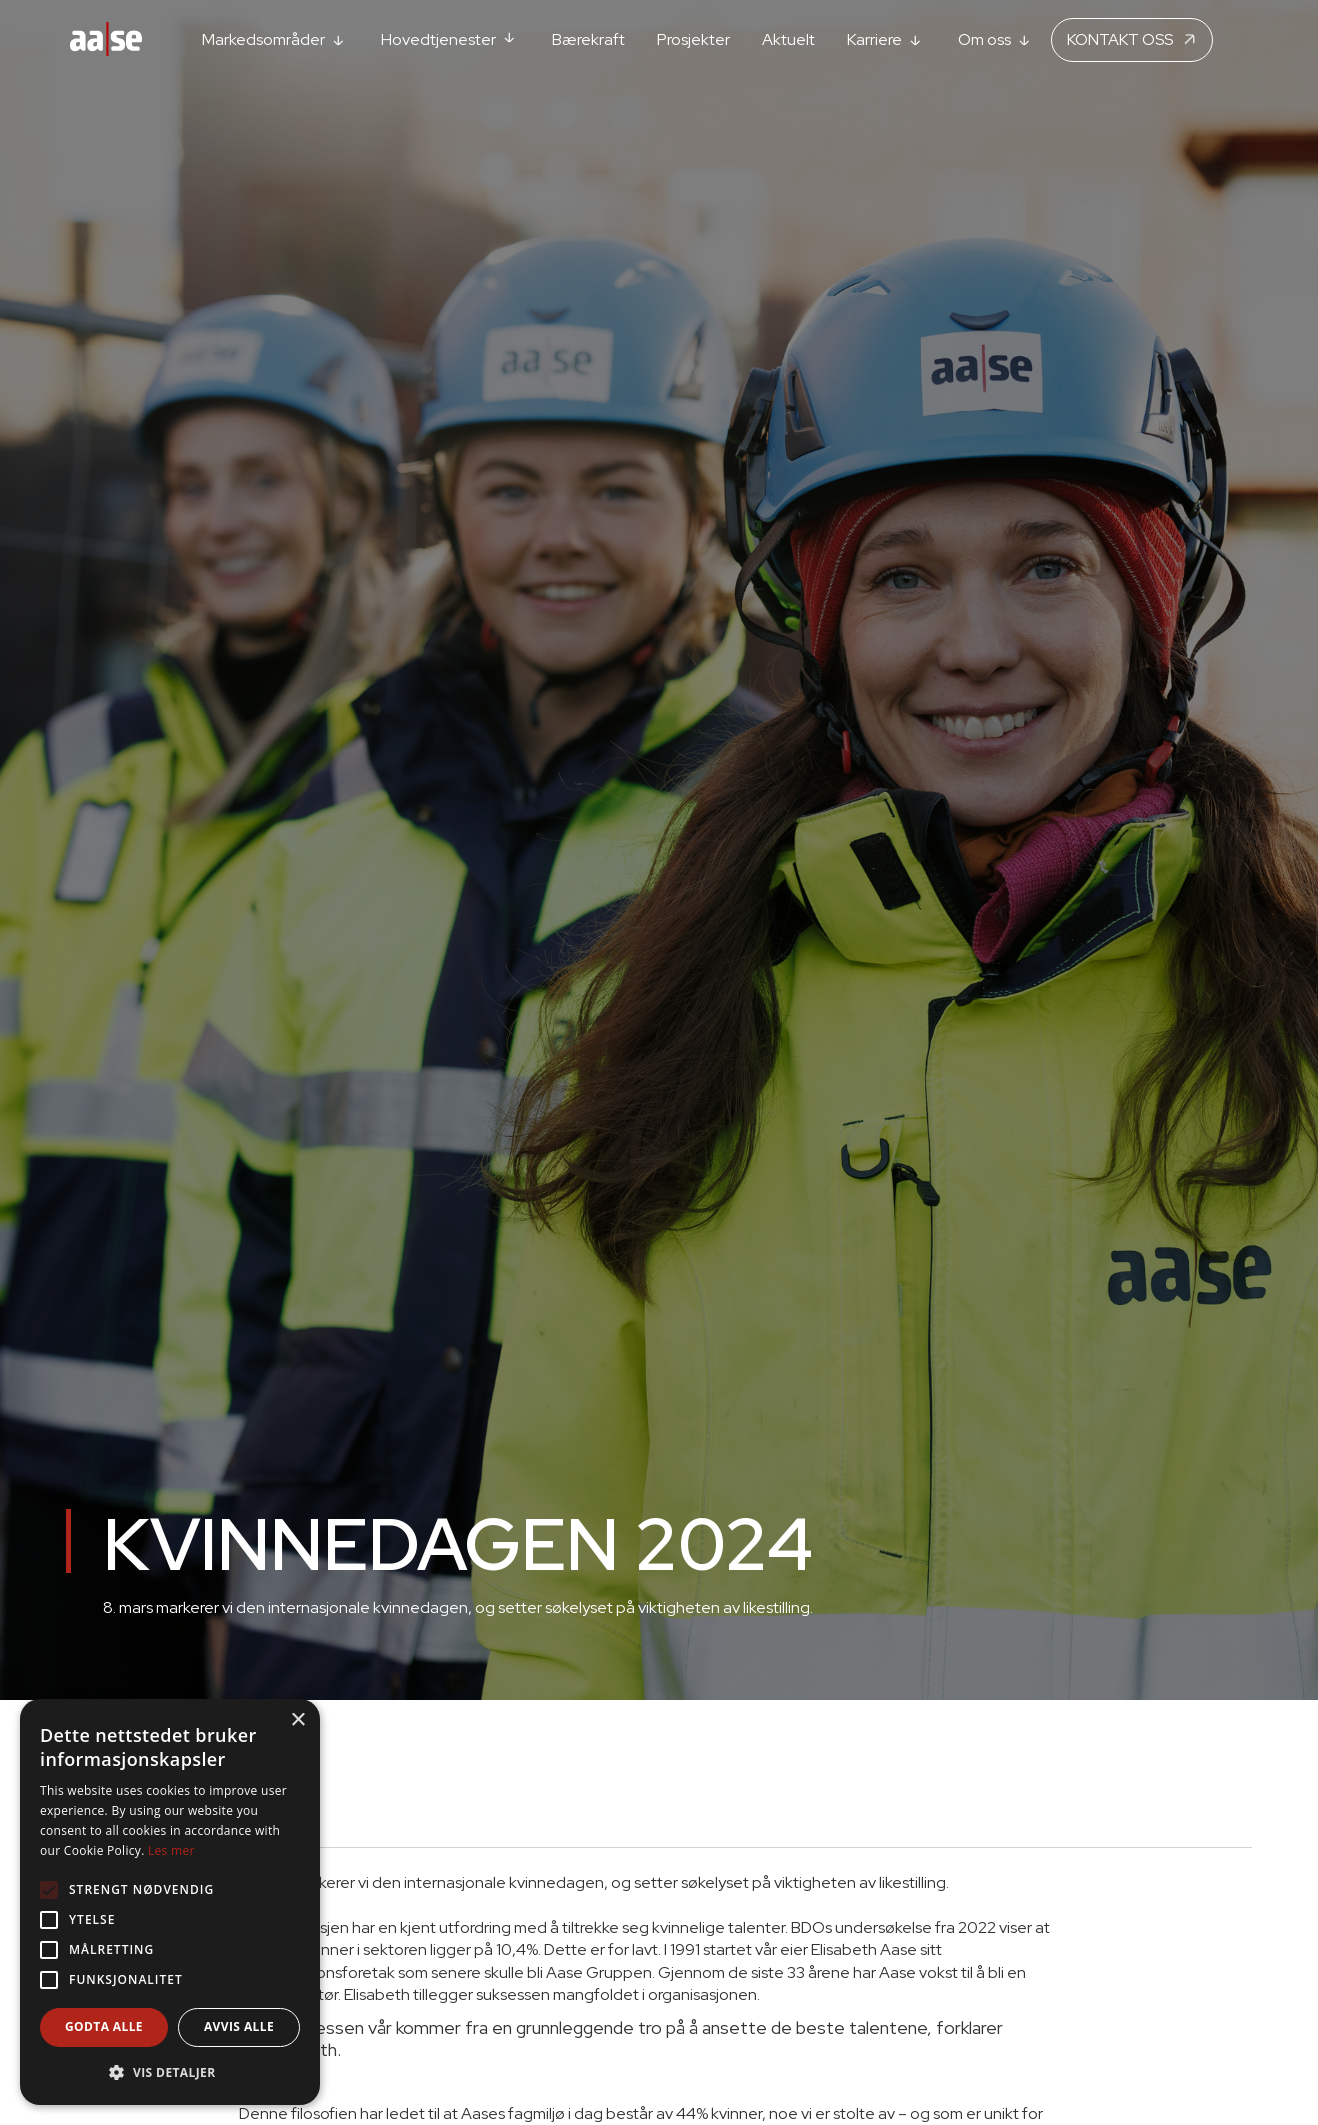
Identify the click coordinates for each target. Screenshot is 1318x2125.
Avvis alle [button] (239, 2026)
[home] (106, 40)
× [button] (297, 1720)
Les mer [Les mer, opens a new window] (171, 1850)
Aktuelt (788, 39)
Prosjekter (693, 39)
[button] (275, 39)
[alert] (170, 1902)
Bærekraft (588, 39)
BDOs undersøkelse (861, 1927)
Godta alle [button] (104, 2026)
